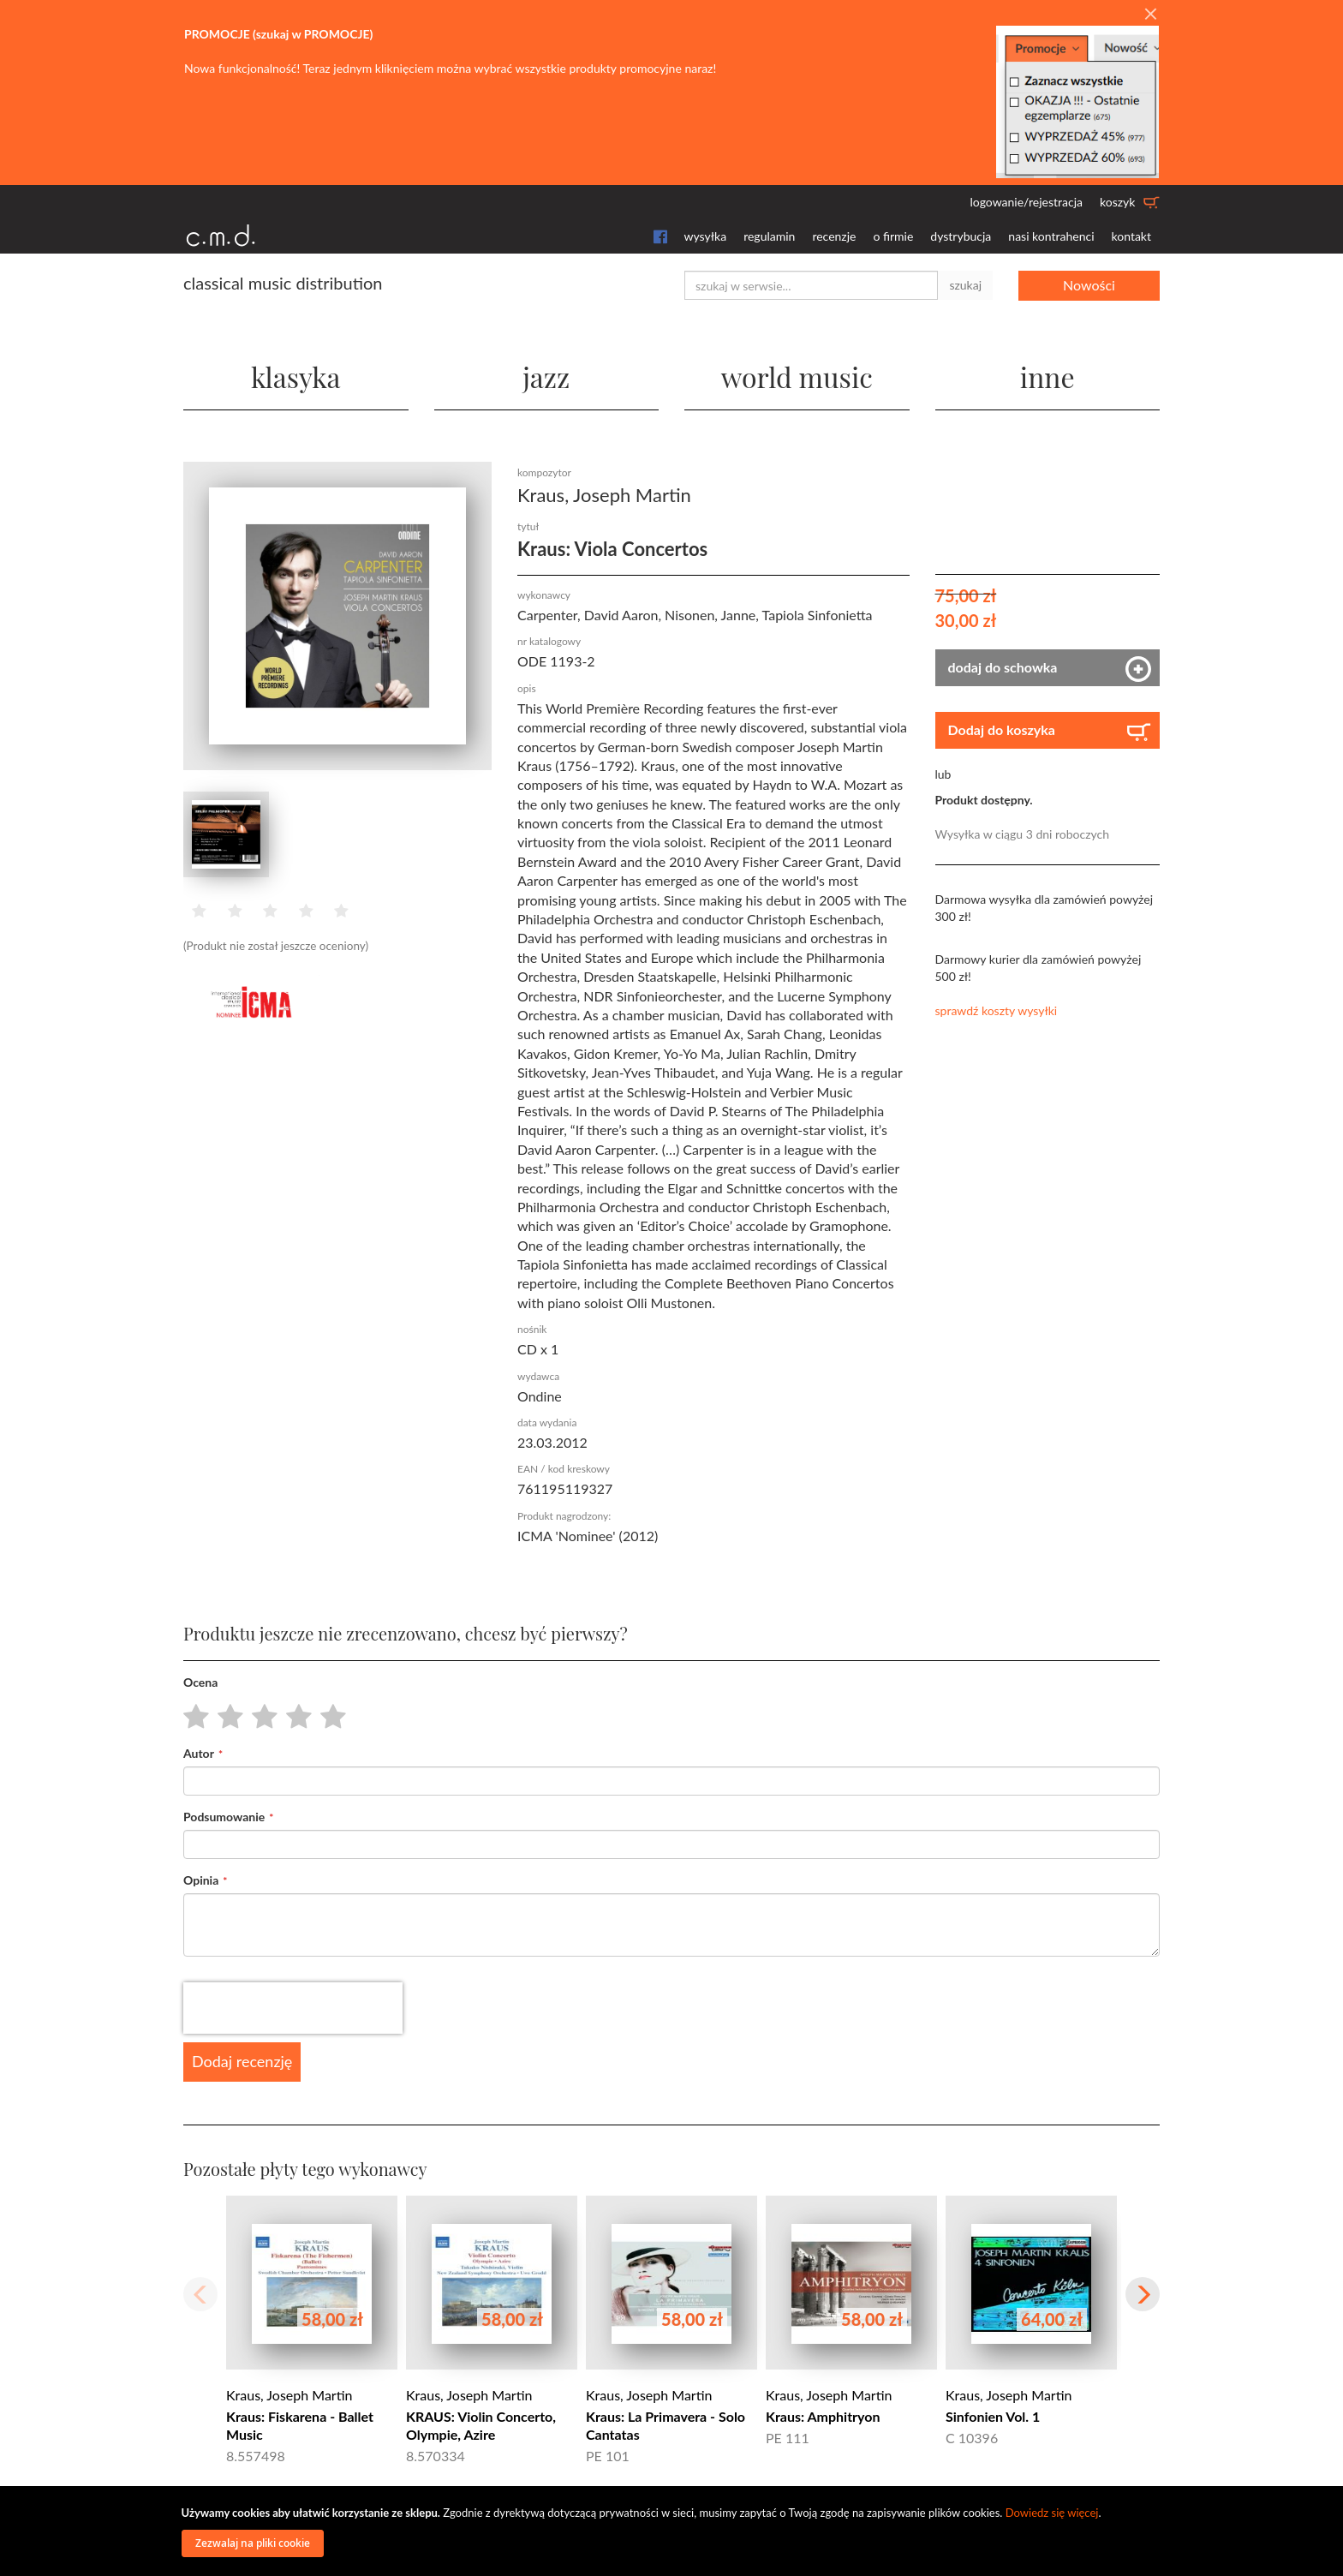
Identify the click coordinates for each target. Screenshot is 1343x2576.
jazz (546, 376)
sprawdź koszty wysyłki (996, 1010)
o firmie (893, 236)
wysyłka (705, 236)
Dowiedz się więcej (1052, 2512)
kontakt (1131, 236)
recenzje (834, 236)
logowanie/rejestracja (1026, 201)
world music (797, 376)
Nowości (1089, 285)
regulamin (769, 236)
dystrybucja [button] (960, 236)
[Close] (1150, 14)
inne (1047, 376)
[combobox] (811, 285)
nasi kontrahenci (1051, 236)
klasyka (296, 376)
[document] (674, 2531)
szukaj (965, 285)
